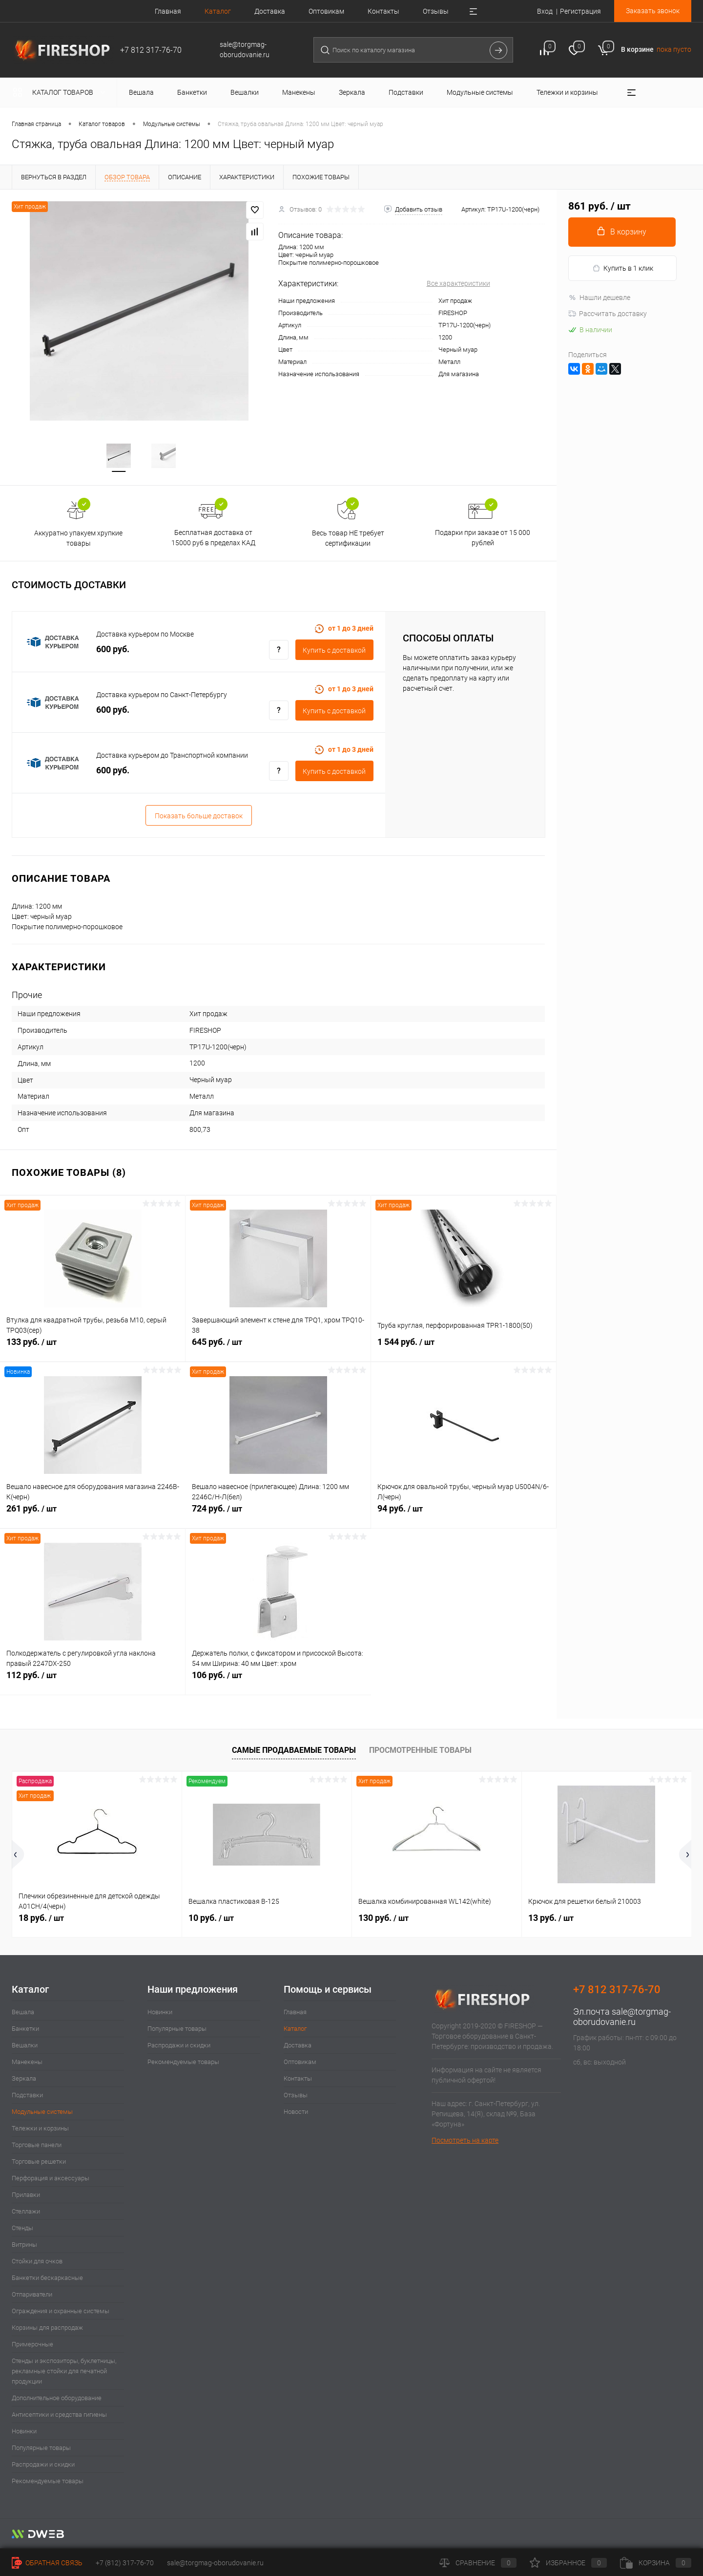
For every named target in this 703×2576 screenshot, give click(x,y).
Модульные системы (42, 2112)
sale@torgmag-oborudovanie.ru (622, 2017)
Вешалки (25, 2046)
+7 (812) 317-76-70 (125, 2563)
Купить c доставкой (334, 651)
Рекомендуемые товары (47, 2482)
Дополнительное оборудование (57, 2399)
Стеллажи (26, 2212)
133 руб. (92, 1348)
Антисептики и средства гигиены (59, 2415)
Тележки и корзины (40, 2129)
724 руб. (278, 1515)
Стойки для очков (37, 2262)
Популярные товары (41, 2448)
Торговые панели (37, 2146)
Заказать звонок (653, 11)
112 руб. (92, 1681)
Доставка (269, 11)
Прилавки (26, 2195)
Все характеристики (458, 283)
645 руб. (278, 1348)
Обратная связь (47, 2563)
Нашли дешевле (599, 297)
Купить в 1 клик (622, 268)
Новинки (24, 2432)
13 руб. (551, 1919)
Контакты (383, 11)
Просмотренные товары (420, 1751)
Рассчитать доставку (607, 314)
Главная (168, 11)
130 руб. (383, 1919)
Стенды (22, 2229)
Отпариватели (32, 2295)
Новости (296, 2112)
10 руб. (211, 1919)
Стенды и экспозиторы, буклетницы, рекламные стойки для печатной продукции (64, 2372)
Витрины (24, 2245)
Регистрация (580, 11)
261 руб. (92, 1515)
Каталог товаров (61, 92)
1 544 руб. (463, 1348)
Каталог (218, 11)
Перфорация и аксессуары (50, 2179)
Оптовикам (326, 11)
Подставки (27, 2096)
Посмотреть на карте (465, 2141)
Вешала (23, 2013)
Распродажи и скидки (43, 2465)
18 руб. (41, 1919)
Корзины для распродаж (47, 2328)
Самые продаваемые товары (294, 1751)
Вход (545, 11)
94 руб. (463, 1515)
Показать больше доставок (199, 817)
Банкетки (25, 2029)
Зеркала (24, 2079)
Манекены (27, 2062)
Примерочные (32, 2345)
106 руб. (278, 1681)
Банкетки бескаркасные (47, 2278)
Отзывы (436, 11)
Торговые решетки (39, 2162)
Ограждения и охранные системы (60, 2312)
